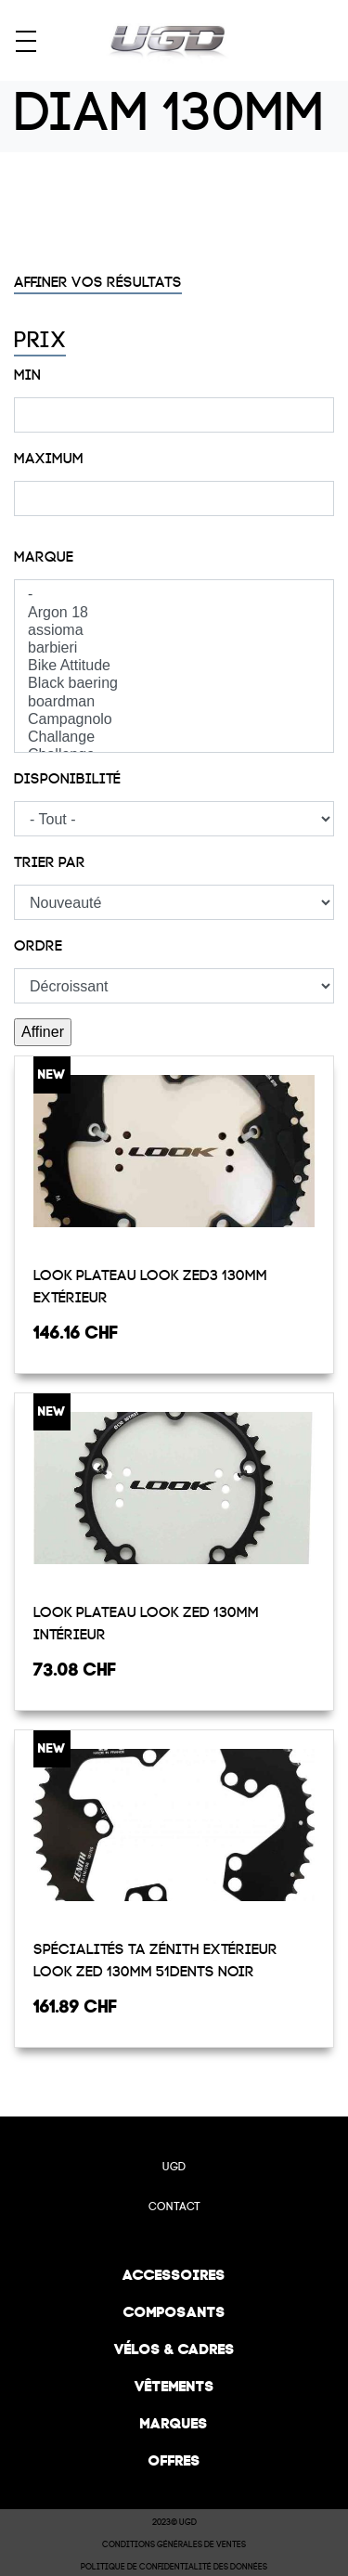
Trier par (49, 862)
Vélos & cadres (174, 2349)
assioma (174, 631)
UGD (174, 2166)
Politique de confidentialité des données (174, 2566)
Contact (174, 2206)
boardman (174, 702)
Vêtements (174, 2386)
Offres (174, 2460)
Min (27, 375)
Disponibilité (67, 778)
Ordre (38, 946)
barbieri (174, 648)
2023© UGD (174, 2522)
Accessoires (174, 2275)
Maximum (49, 458)
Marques (174, 2423)
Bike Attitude (174, 666)
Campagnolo (174, 720)
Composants (174, 2312)
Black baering (174, 684)
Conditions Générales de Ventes (174, 2544)
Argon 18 (174, 613)
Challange (174, 737)
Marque (43, 557)
